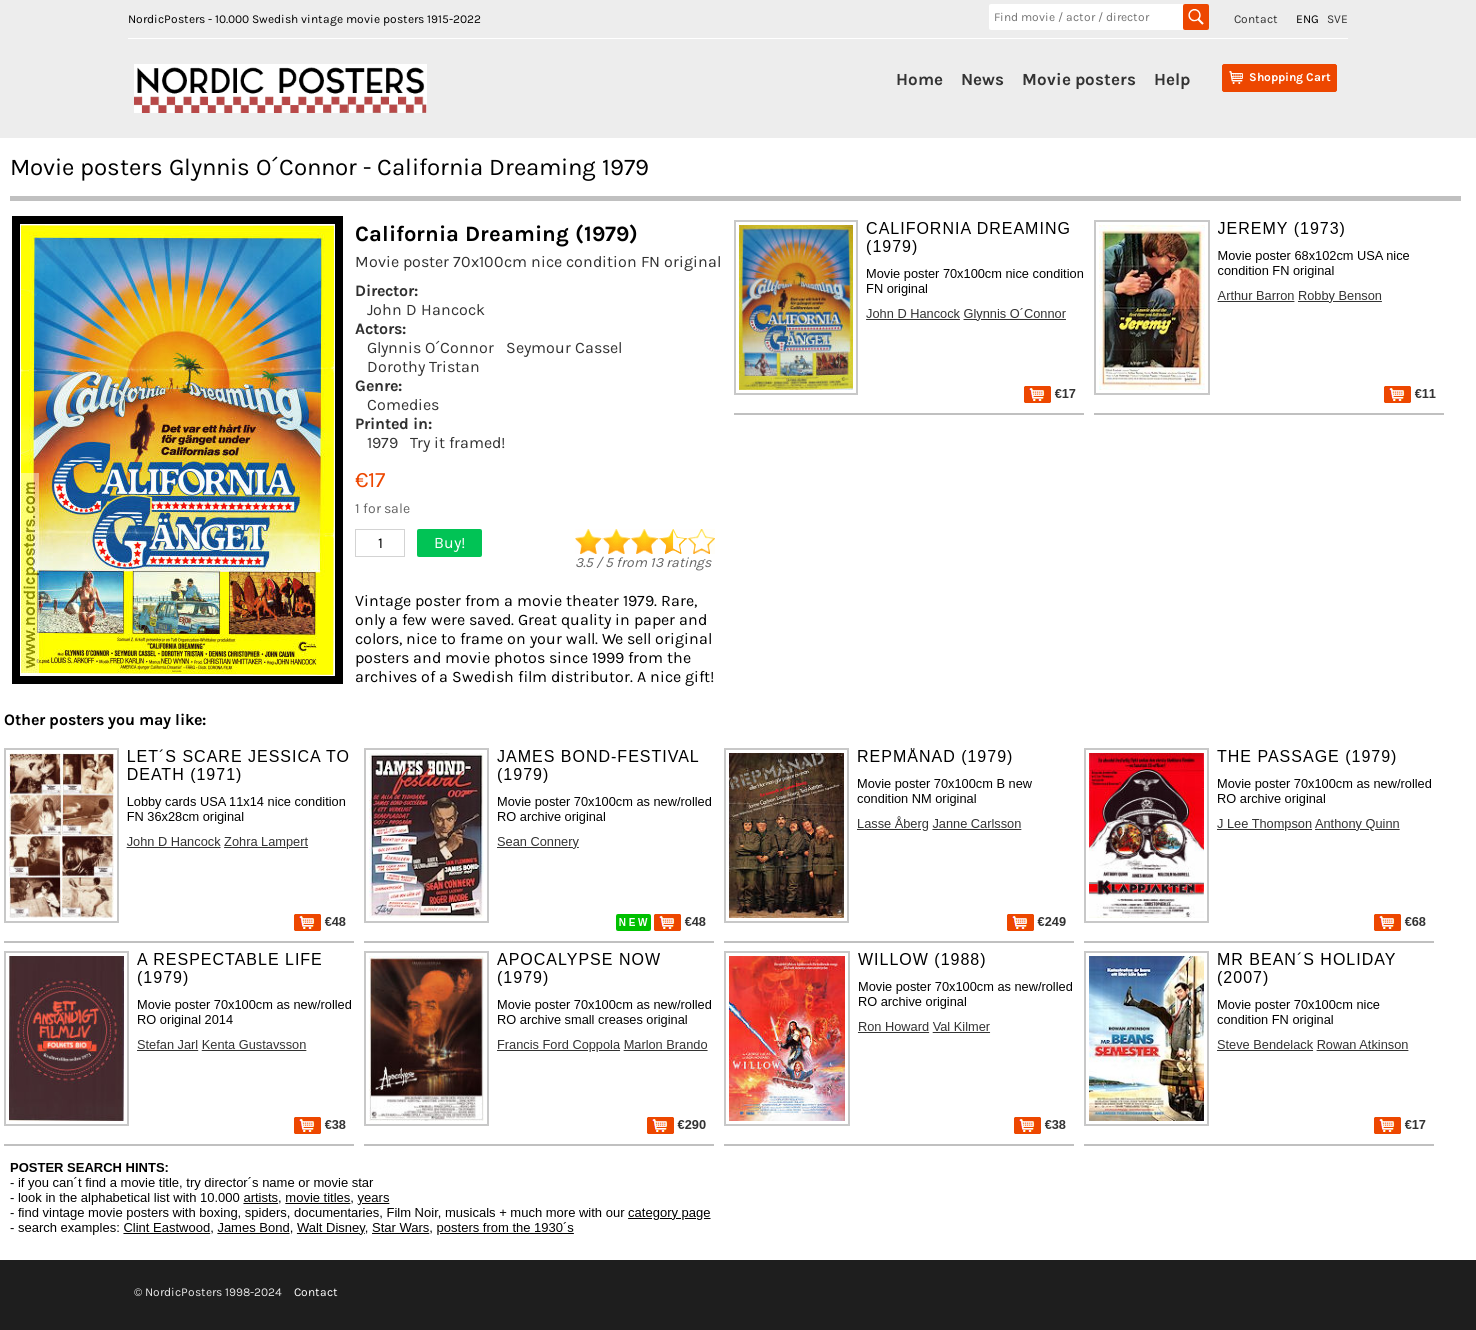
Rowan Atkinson (1363, 1044)
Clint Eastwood (166, 1227)
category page (669, 1212)
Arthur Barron (1256, 295)
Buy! (449, 542)
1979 (382, 442)
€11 (1410, 393)
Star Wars (400, 1227)
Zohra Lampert (266, 841)
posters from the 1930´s (505, 1227)
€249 (1036, 921)
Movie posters (1079, 79)
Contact (1256, 19)
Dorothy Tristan (423, 366)
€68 (1400, 921)
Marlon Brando (666, 1044)
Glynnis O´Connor (430, 347)
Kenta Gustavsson (254, 1044)
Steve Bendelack (1265, 1044)
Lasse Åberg (893, 823)
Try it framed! (457, 442)
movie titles (317, 1197)
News (982, 79)
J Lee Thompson (1264, 823)
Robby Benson (1340, 295)
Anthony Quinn (1357, 823)
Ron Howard (893, 1026)
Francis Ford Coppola (558, 1044)
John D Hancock (426, 309)
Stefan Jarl (167, 1044)
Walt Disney (331, 1227)
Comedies (403, 404)
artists (260, 1197)
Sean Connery (538, 841)
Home (919, 79)
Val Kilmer (961, 1026)
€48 (320, 921)
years (374, 1197)
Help (1172, 79)
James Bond (253, 1227)
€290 (676, 1124)
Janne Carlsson (976, 823)
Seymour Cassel (564, 347)
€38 (320, 1124)
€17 (1050, 393)
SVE (1337, 19)
